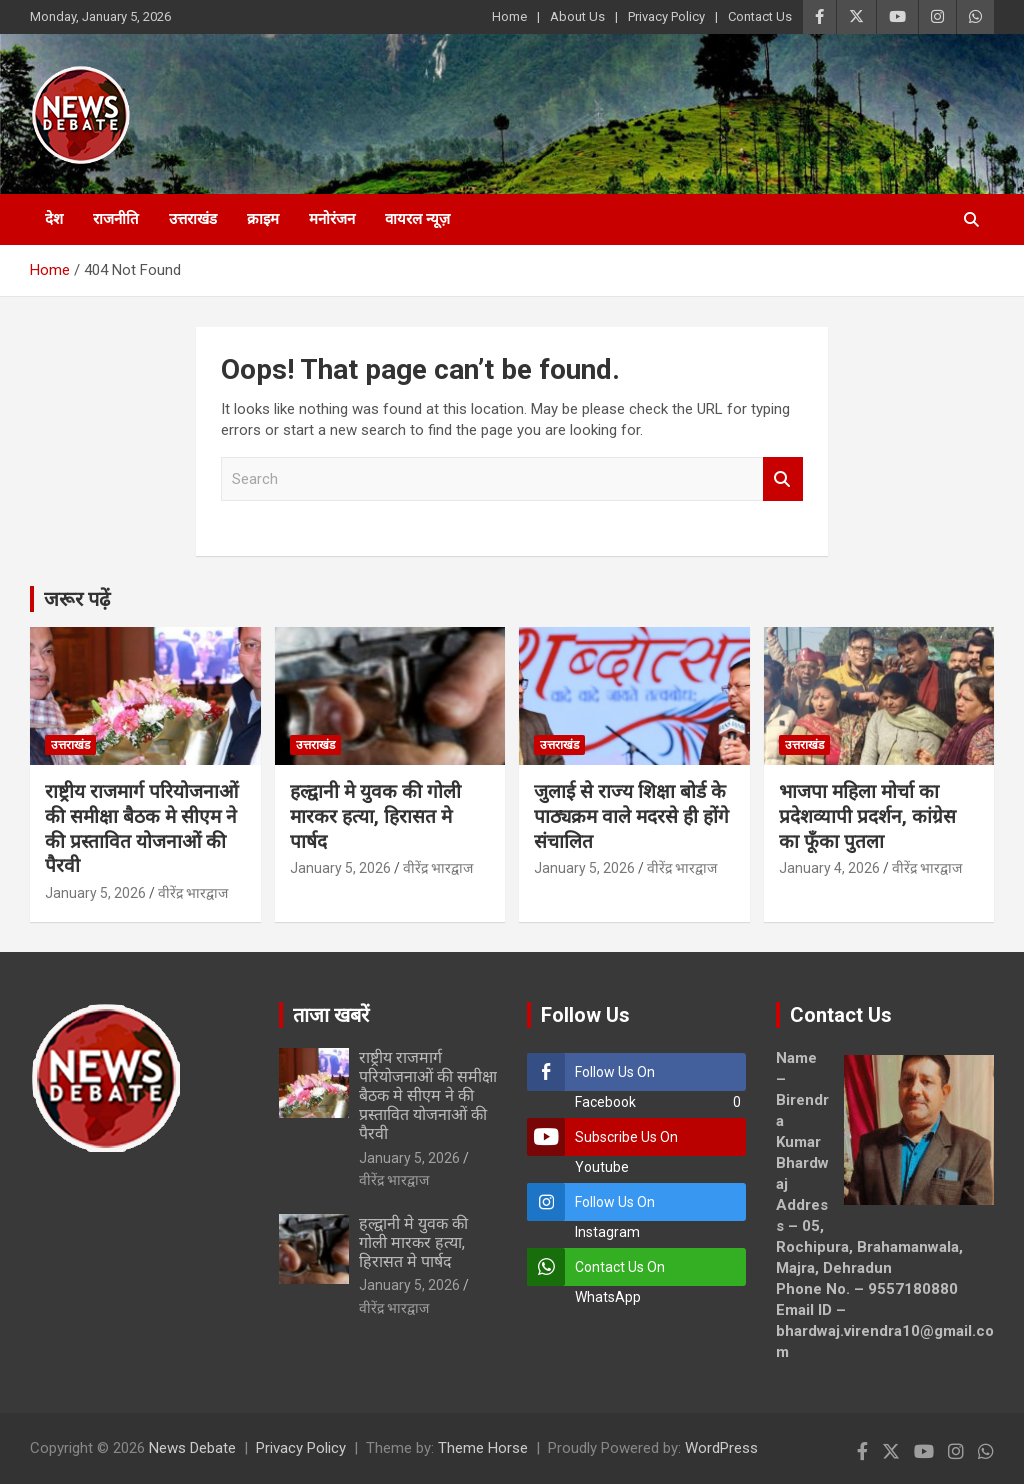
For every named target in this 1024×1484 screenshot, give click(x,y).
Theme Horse (483, 1448)
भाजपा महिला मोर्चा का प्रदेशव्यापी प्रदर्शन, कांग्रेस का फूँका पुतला (867, 816)
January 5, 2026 (95, 893)
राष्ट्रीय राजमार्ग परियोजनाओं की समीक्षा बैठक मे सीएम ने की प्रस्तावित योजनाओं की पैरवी (141, 828)
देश (54, 219)
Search (783, 479)
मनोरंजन (332, 219)
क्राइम (263, 219)
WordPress (721, 1448)
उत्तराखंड (193, 219)
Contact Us (760, 16)
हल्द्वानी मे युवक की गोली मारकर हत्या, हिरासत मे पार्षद (375, 816)
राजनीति (116, 219)
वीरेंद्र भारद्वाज (193, 893)
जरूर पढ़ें (77, 599)
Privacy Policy (666, 16)
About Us (577, 16)
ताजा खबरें (331, 1015)
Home (509, 16)
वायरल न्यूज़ (417, 219)
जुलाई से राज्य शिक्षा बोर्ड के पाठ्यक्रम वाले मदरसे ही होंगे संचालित (631, 816)
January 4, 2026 (829, 868)
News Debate (192, 1448)
